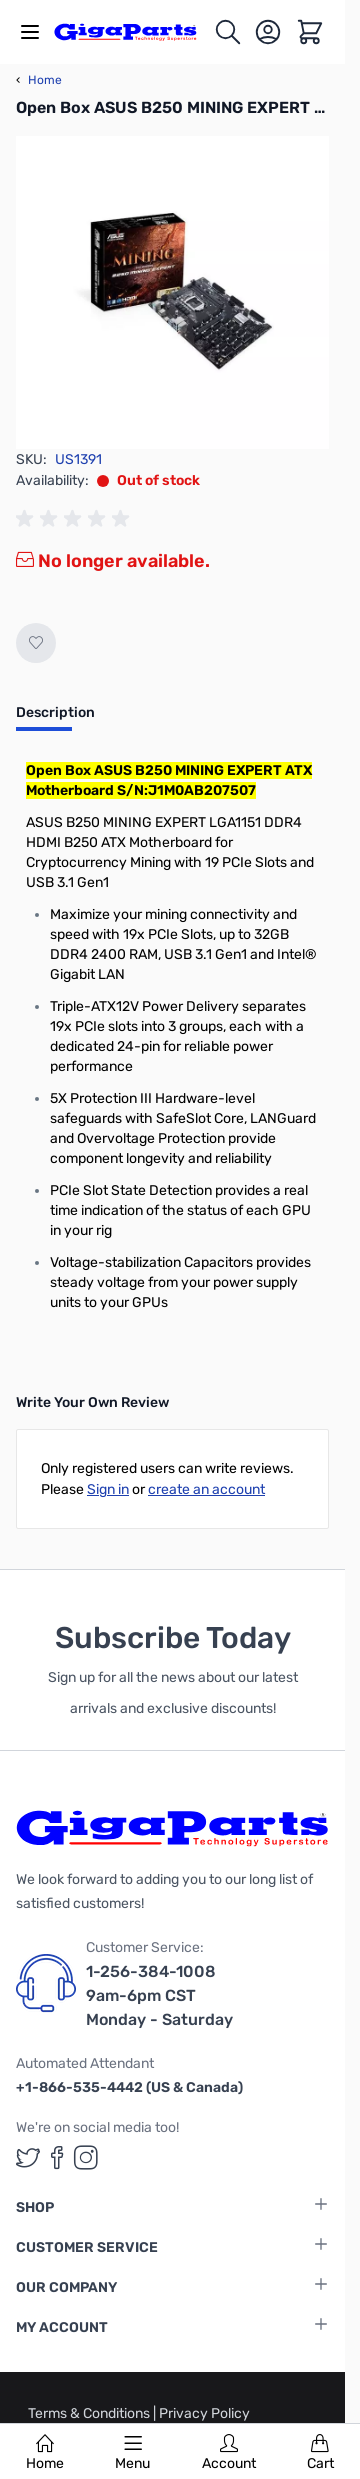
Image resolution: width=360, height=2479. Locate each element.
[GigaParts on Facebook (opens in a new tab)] (57, 2157)
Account (229, 2453)
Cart (320, 2453)
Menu (132, 2453)
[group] (76, 519)
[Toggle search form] (228, 32)
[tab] (55, 719)
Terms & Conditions (90, 2413)
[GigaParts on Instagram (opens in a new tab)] (86, 2157)
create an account (206, 1489)
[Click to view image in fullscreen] (172, 292)
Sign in (108, 1489)
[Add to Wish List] (36, 643)
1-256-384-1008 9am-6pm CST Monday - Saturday (159, 1995)
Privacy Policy (204, 2413)
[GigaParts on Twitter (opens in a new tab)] (28, 2157)
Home (45, 2453)
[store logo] (133, 31)
